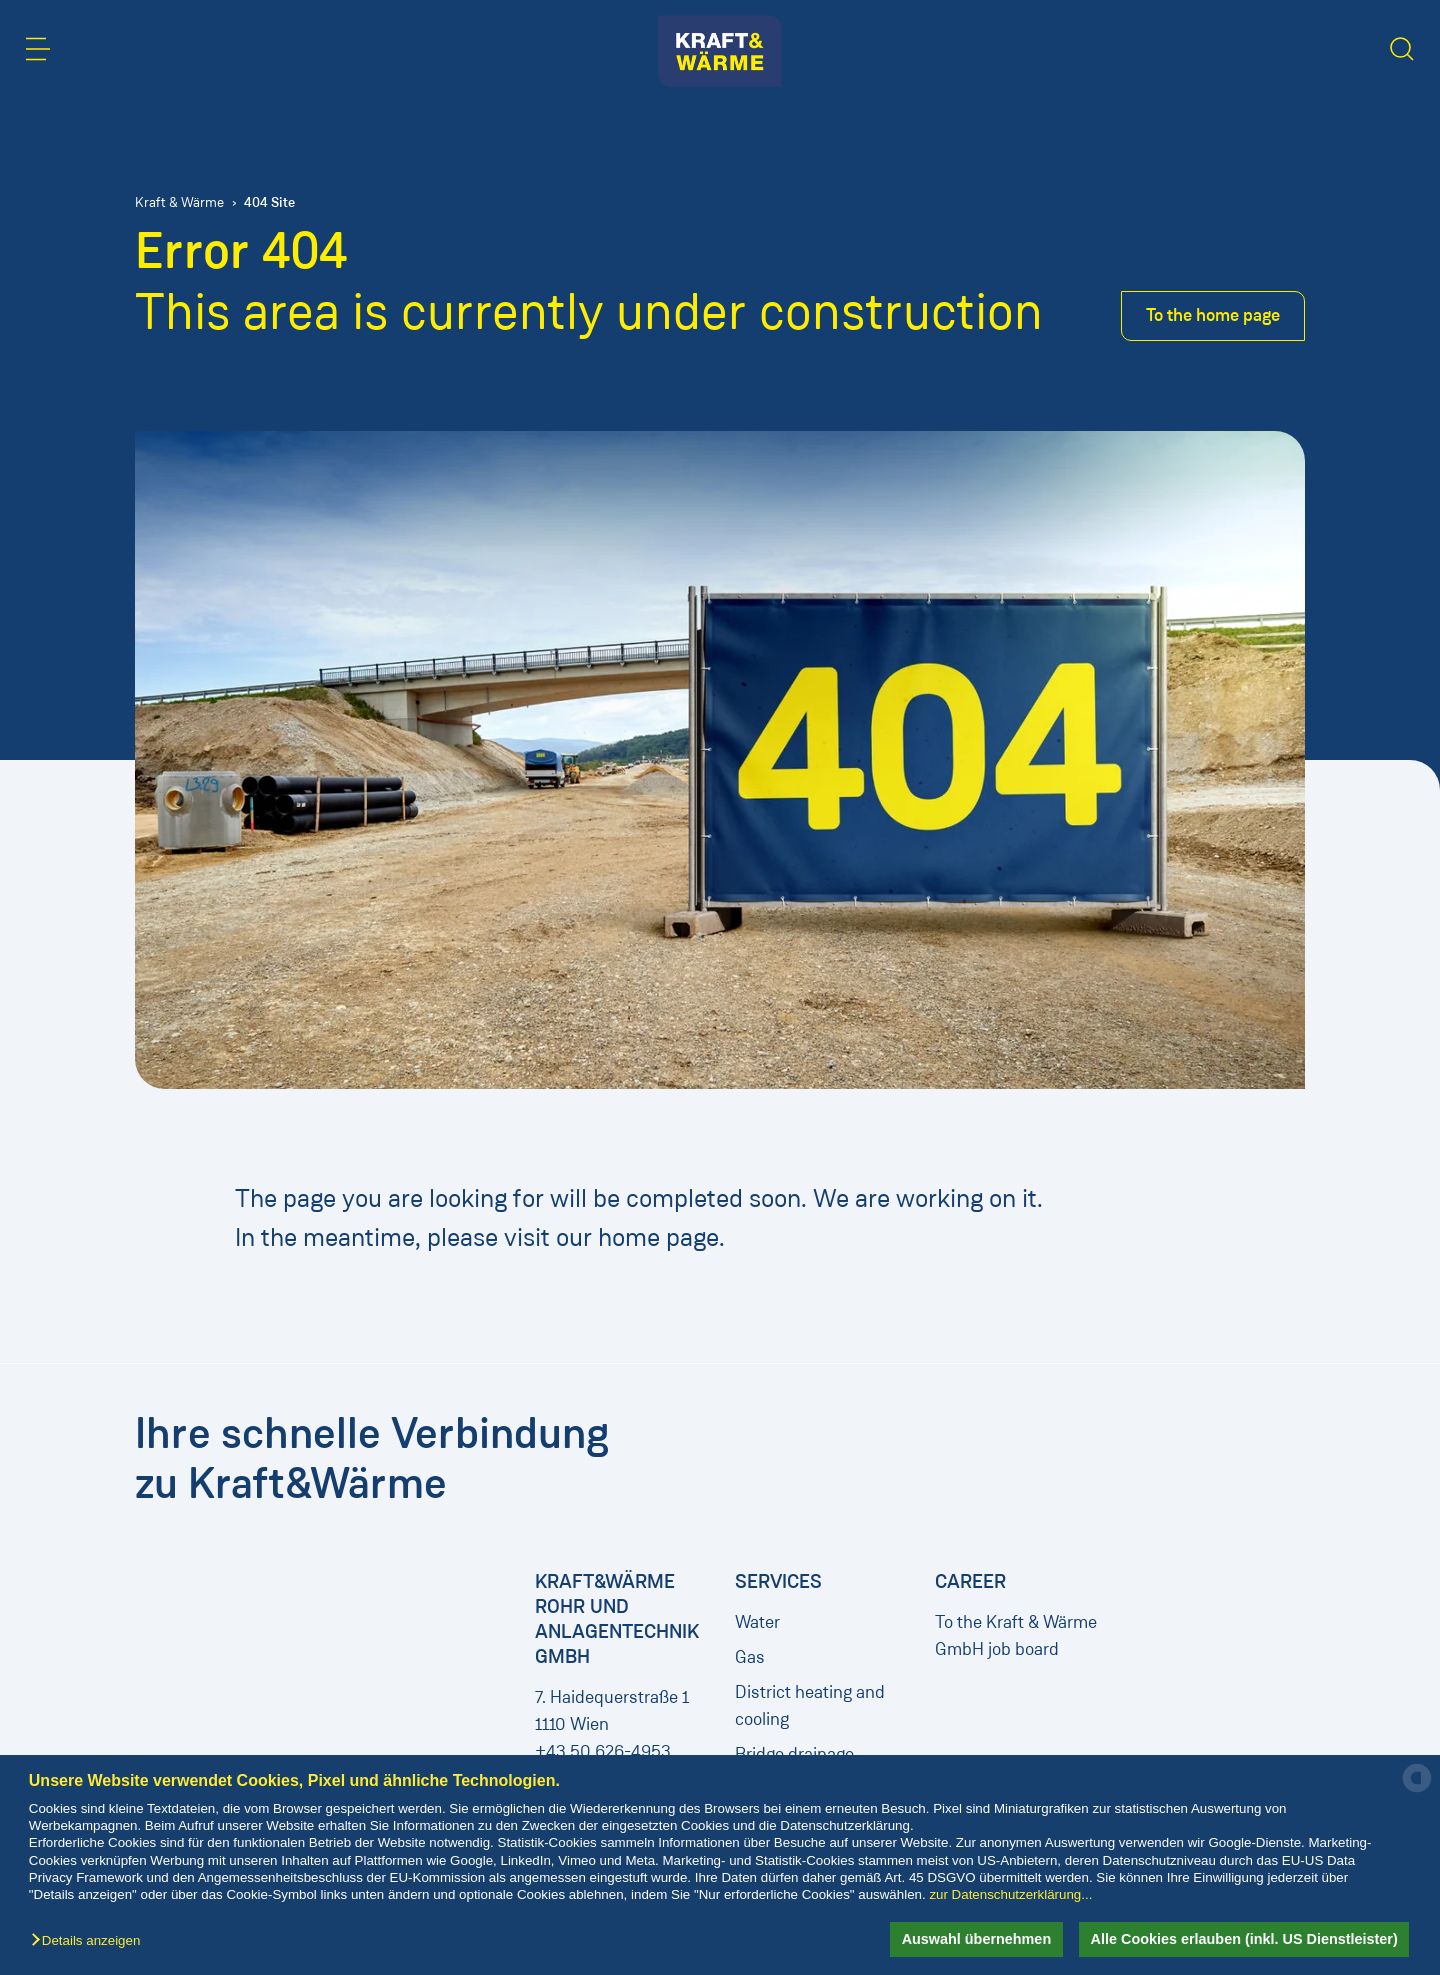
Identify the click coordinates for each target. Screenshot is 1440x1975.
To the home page (1213, 315)
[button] (90, 1941)
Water (757, 1622)
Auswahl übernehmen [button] (977, 1939)
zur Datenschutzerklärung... (1010, 1894)
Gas (750, 1657)
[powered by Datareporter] (1417, 1790)
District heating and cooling (810, 1705)
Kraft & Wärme (179, 202)
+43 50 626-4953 (603, 1751)
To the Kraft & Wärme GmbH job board (1016, 1635)
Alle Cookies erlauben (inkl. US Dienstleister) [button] (1244, 1939)
